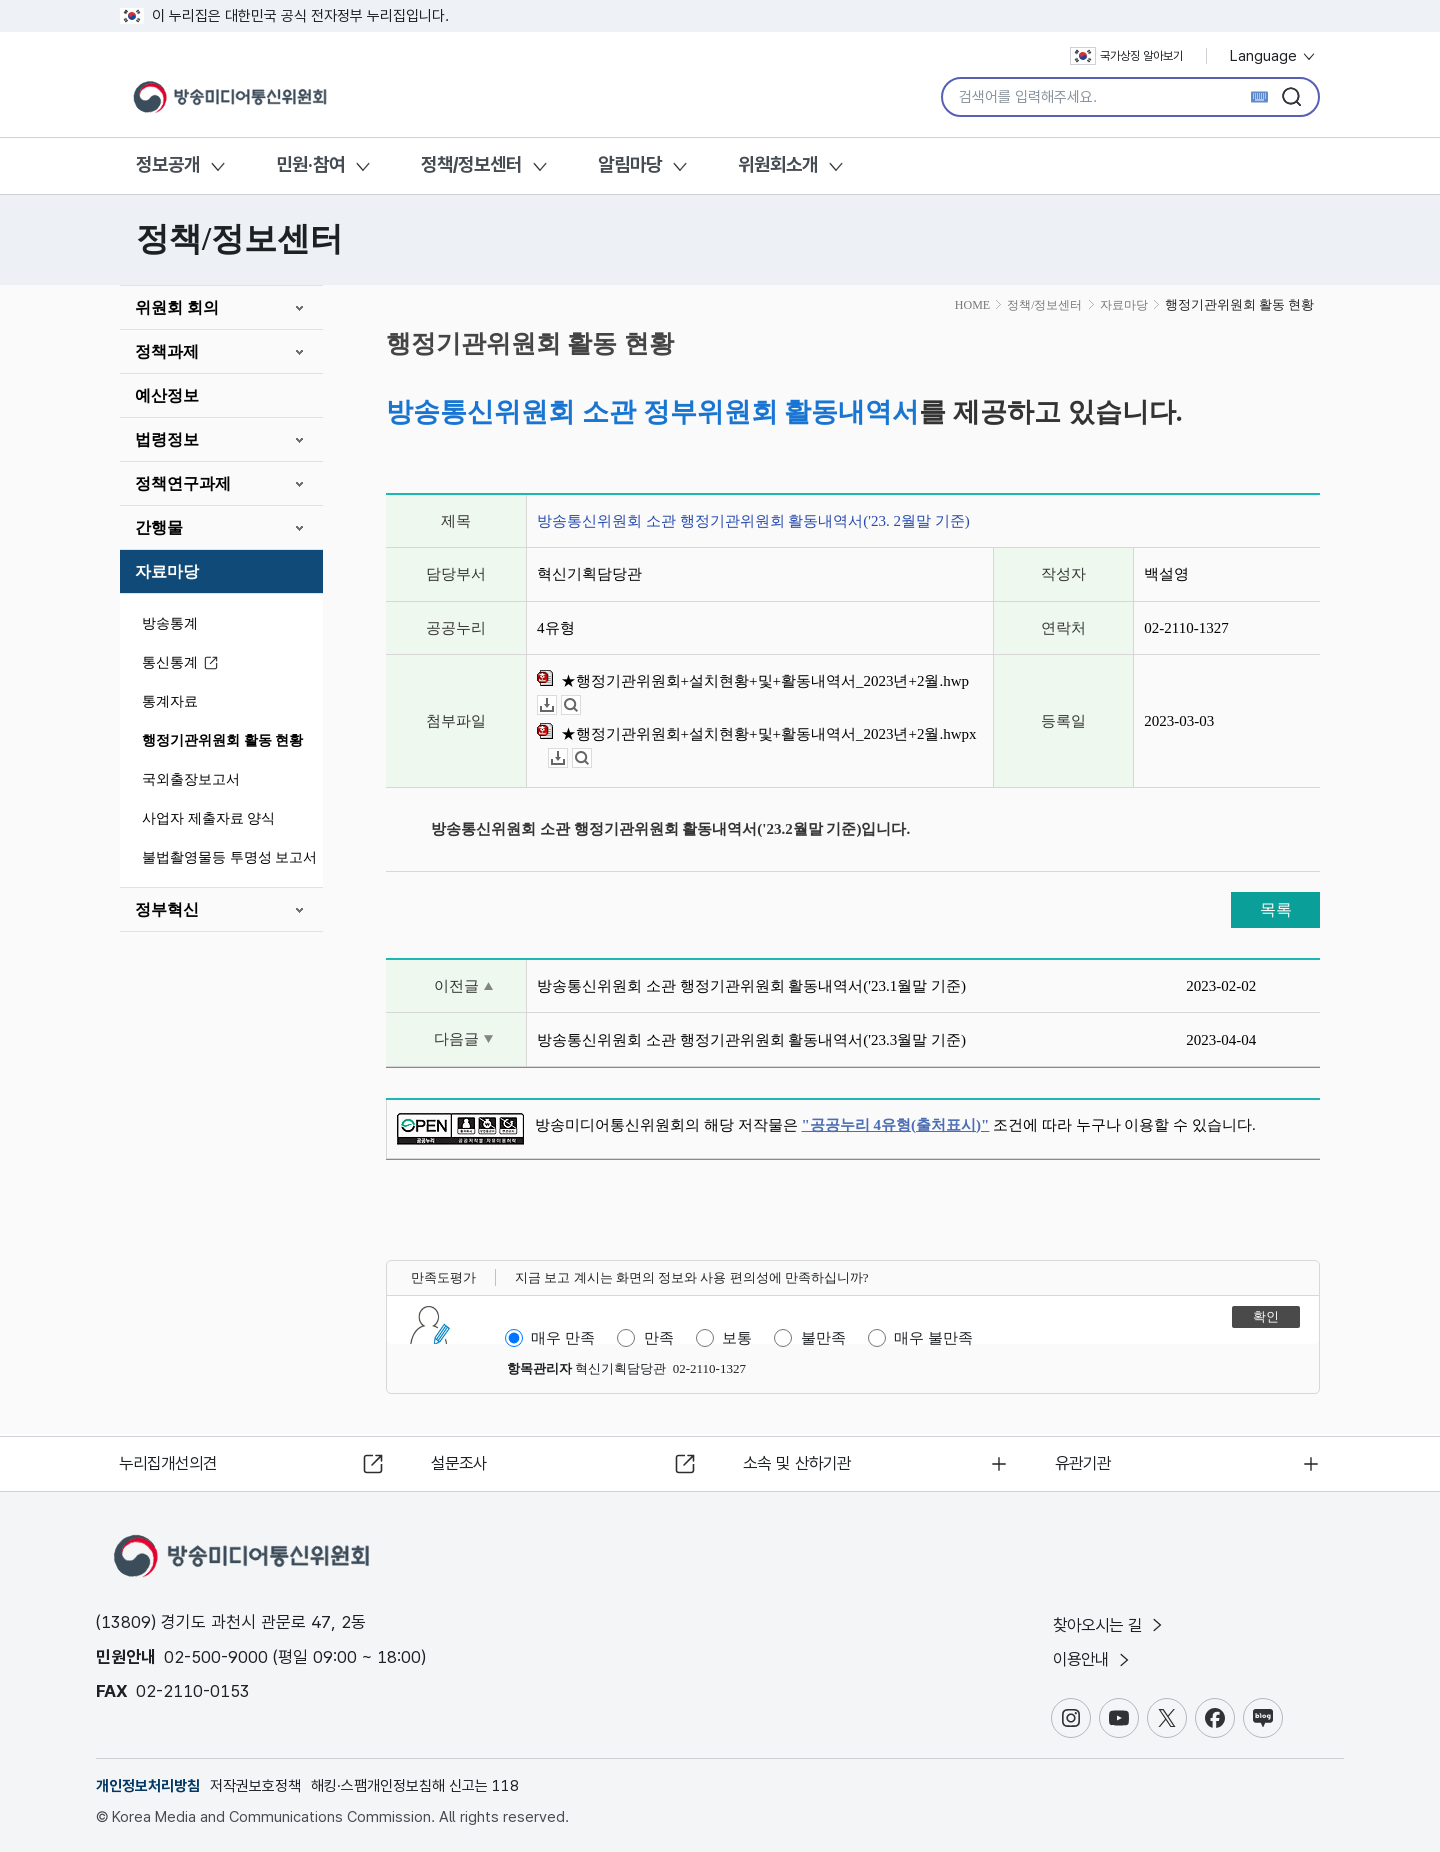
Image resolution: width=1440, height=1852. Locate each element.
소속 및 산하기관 (801, 1461)
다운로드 (556, 705)
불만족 (823, 1338)
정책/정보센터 (471, 164)
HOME (972, 305)
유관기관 (1086, 1461)
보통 (737, 1338)
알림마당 (630, 164)
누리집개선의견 (173, 1461)
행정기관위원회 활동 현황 (222, 740)
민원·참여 (310, 164)
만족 (659, 1338)
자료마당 (167, 571)
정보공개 (168, 164)
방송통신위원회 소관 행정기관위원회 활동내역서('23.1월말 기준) (751, 986)
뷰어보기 (580, 705)
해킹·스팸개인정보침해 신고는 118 (415, 1786)
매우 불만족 (933, 1338)
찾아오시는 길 (1114, 1623)
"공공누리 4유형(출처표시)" (896, 1125)
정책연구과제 (183, 483)
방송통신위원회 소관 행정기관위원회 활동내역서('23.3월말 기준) (751, 1040)
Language (1273, 56)
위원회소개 (778, 164)
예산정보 (167, 395)
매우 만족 (563, 1338)
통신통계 (183, 663)
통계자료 (170, 701)
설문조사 (462, 1461)
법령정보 (167, 439)
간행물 (159, 527)
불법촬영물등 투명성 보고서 (229, 857)
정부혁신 (167, 909)
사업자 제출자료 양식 (208, 818)
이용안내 (1096, 1659)
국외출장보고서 (191, 779)
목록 (1276, 909)
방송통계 (170, 623)
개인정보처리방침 (148, 1786)
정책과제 (167, 351)
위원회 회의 (177, 307)
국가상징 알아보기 (1126, 56)
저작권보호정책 (255, 1786)
